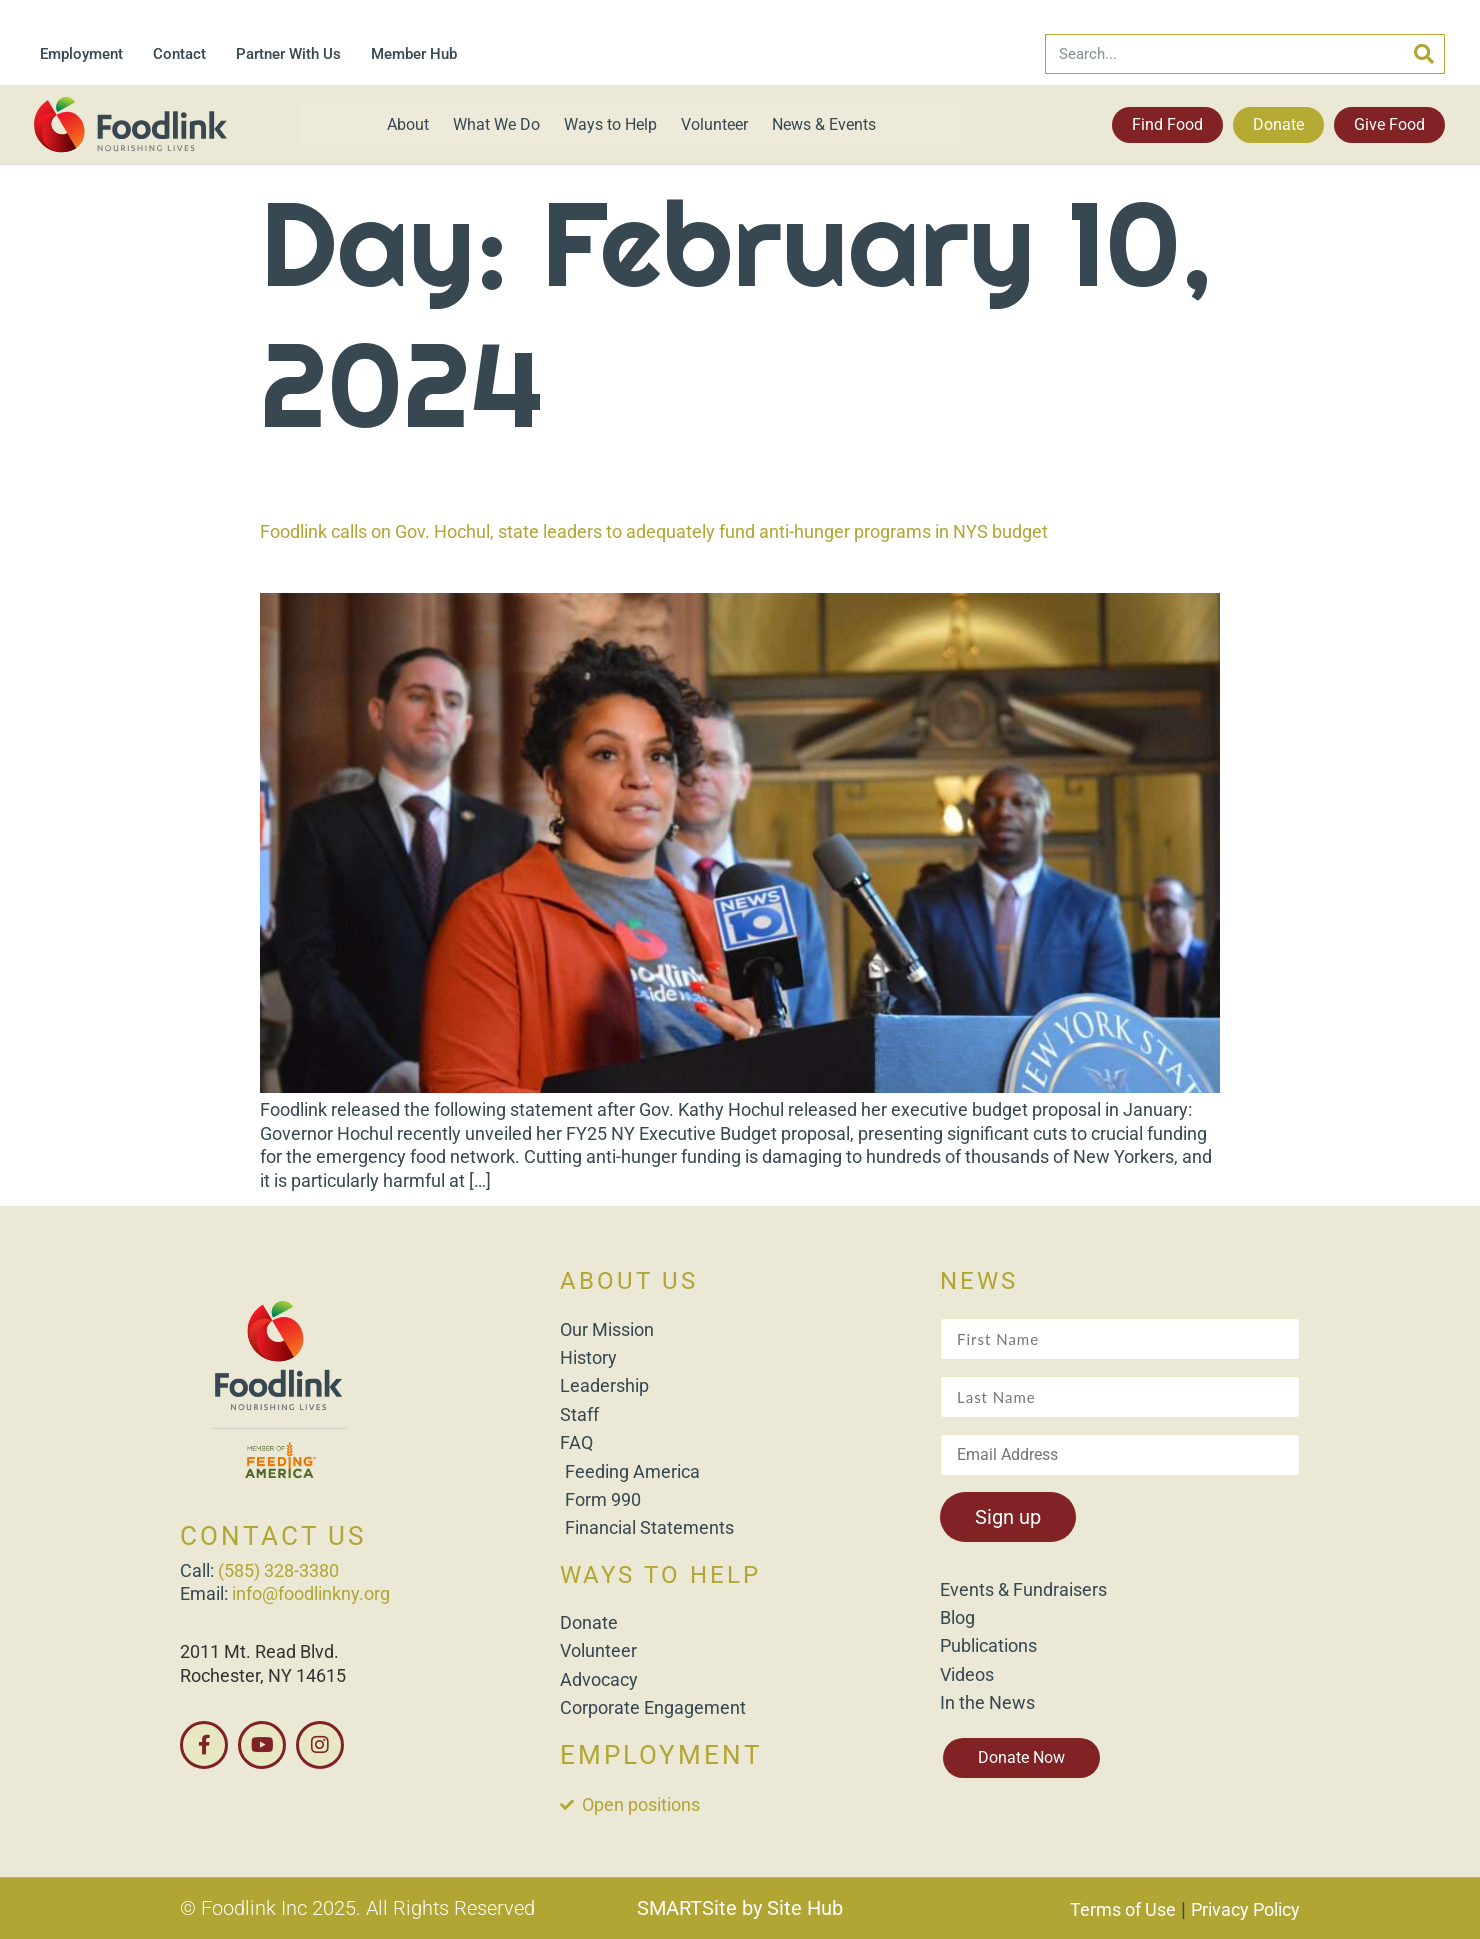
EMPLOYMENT (661, 1755)
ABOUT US (629, 1281)
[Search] (1424, 54)
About (408, 124)
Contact (179, 54)
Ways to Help (610, 124)
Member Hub (414, 54)
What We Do (496, 124)
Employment (81, 54)
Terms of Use (1123, 1909)
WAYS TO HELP (660, 1575)
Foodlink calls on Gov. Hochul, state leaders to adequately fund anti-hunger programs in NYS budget (654, 531)
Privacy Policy (1245, 1909)
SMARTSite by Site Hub (740, 1908)
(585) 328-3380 (278, 1570)
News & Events (824, 124)
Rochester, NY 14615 (263, 1675)
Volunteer (714, 124)
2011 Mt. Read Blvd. (259, 1651)
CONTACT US (273, 1536)
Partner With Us (288, 54)
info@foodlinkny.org (311, 1593)
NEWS (979, 1281)
